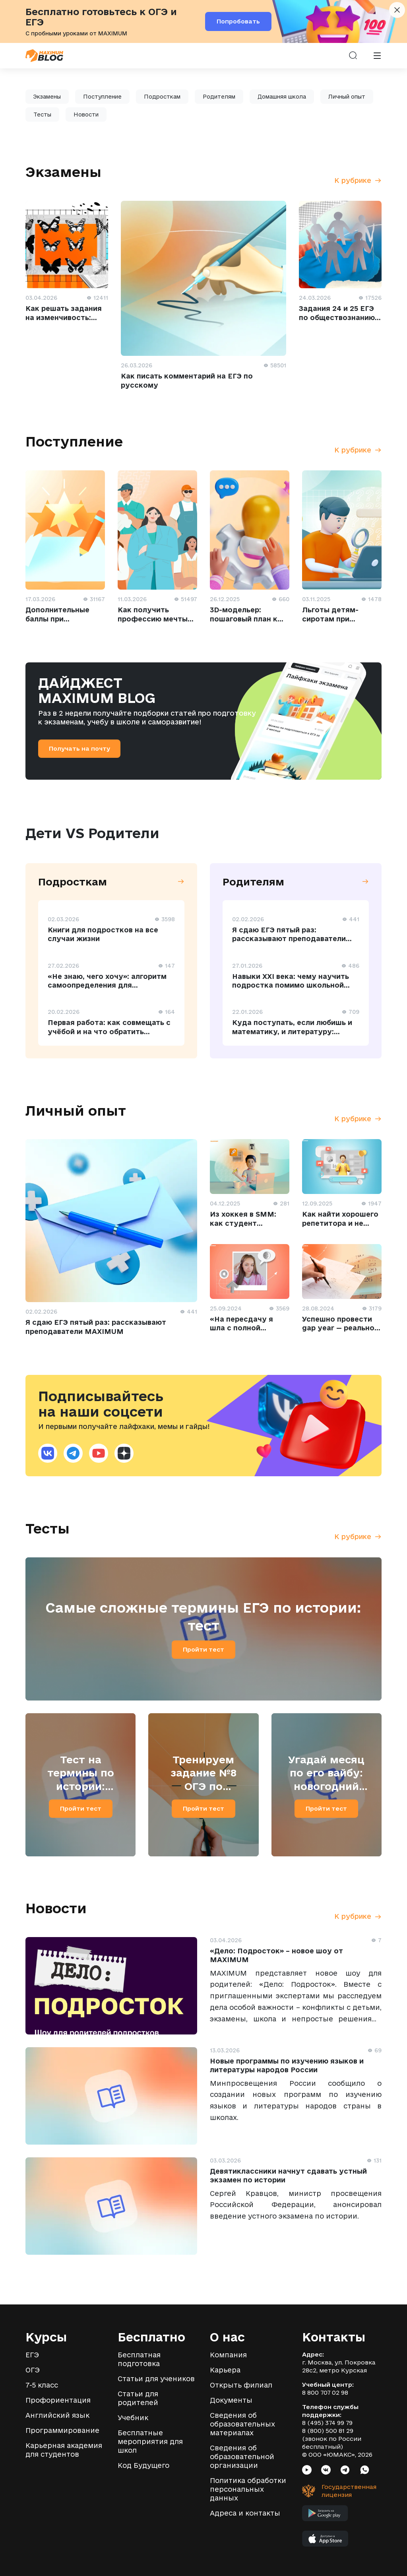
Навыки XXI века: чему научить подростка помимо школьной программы (290, 985)
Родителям (219, 96)
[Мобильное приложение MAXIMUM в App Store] (325, 2541)
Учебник (133, 2417)
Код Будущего (143, 2465)
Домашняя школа (282, 96)
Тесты (42, 114)
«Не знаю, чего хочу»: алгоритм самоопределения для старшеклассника (107, 985)
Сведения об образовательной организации (242, 2456)
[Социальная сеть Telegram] (345, 2471)
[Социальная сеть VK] (326, 2471)
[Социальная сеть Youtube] (307, 2471)
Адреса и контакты (245, 2513)
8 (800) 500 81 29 (327, 2430)
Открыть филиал (241, 2385)
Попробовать (238, 21)
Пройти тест (203, 1649)
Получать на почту (79, 748)
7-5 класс (41, 2385)
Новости (86, 114)
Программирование (62, 2430)
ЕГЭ (32, 2355)
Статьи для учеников (156, 2378)
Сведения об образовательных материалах (242, 2423)
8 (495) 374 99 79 (327, 2422)
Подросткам (162, 96)
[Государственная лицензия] (334, 2491)
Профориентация (58, 2400)
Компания (228, 2355)
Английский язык (57, 2415)
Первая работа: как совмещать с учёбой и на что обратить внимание (109, 1031)
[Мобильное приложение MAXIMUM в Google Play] (325, 2515)
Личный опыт (346, 96)
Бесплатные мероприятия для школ (150, 2441)
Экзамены (47, 96)
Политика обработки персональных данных (248, 2489)
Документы (231, 2400)
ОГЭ (32, 2370)
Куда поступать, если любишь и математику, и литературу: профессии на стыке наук (292, 1031)
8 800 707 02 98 (325, 2392)
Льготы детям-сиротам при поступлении (330, 618)
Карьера (225, 2370)
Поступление (102, 96)
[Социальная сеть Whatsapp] (364, 2471)
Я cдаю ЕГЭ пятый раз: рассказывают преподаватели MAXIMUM (289, 938)
